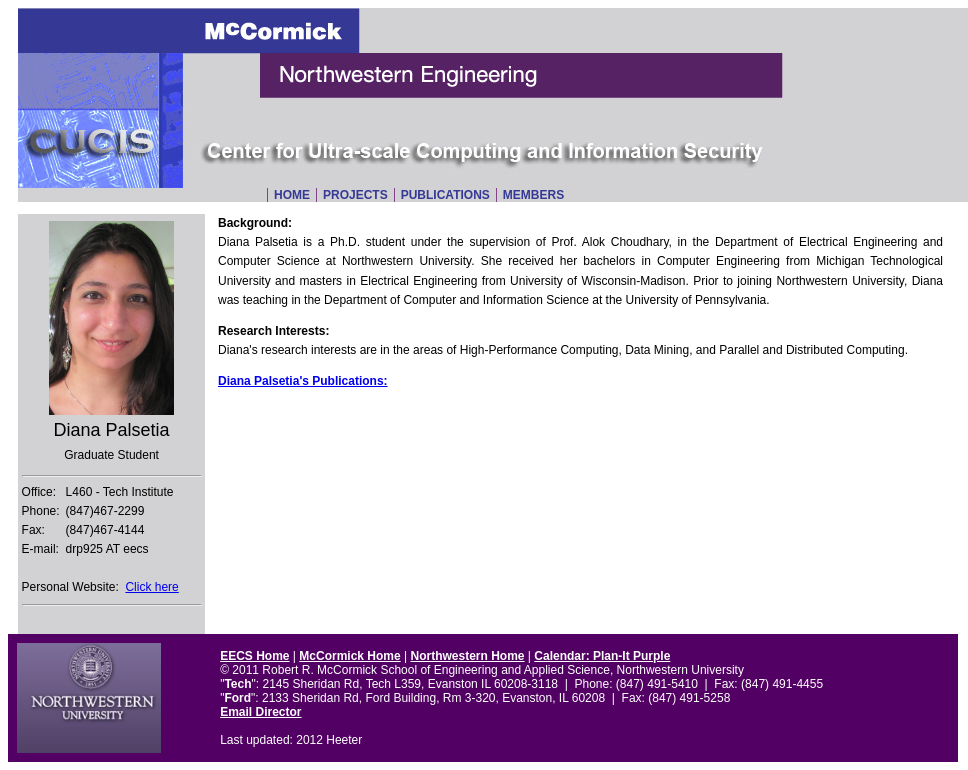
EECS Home (254, 656)
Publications (445, 195)
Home (292, 195)
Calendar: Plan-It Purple (602, 656)
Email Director (260, 712)
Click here (151, 587)
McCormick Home (349, 656)
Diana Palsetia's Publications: (303, 381)
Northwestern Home (467, 656)
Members (533, 195)
